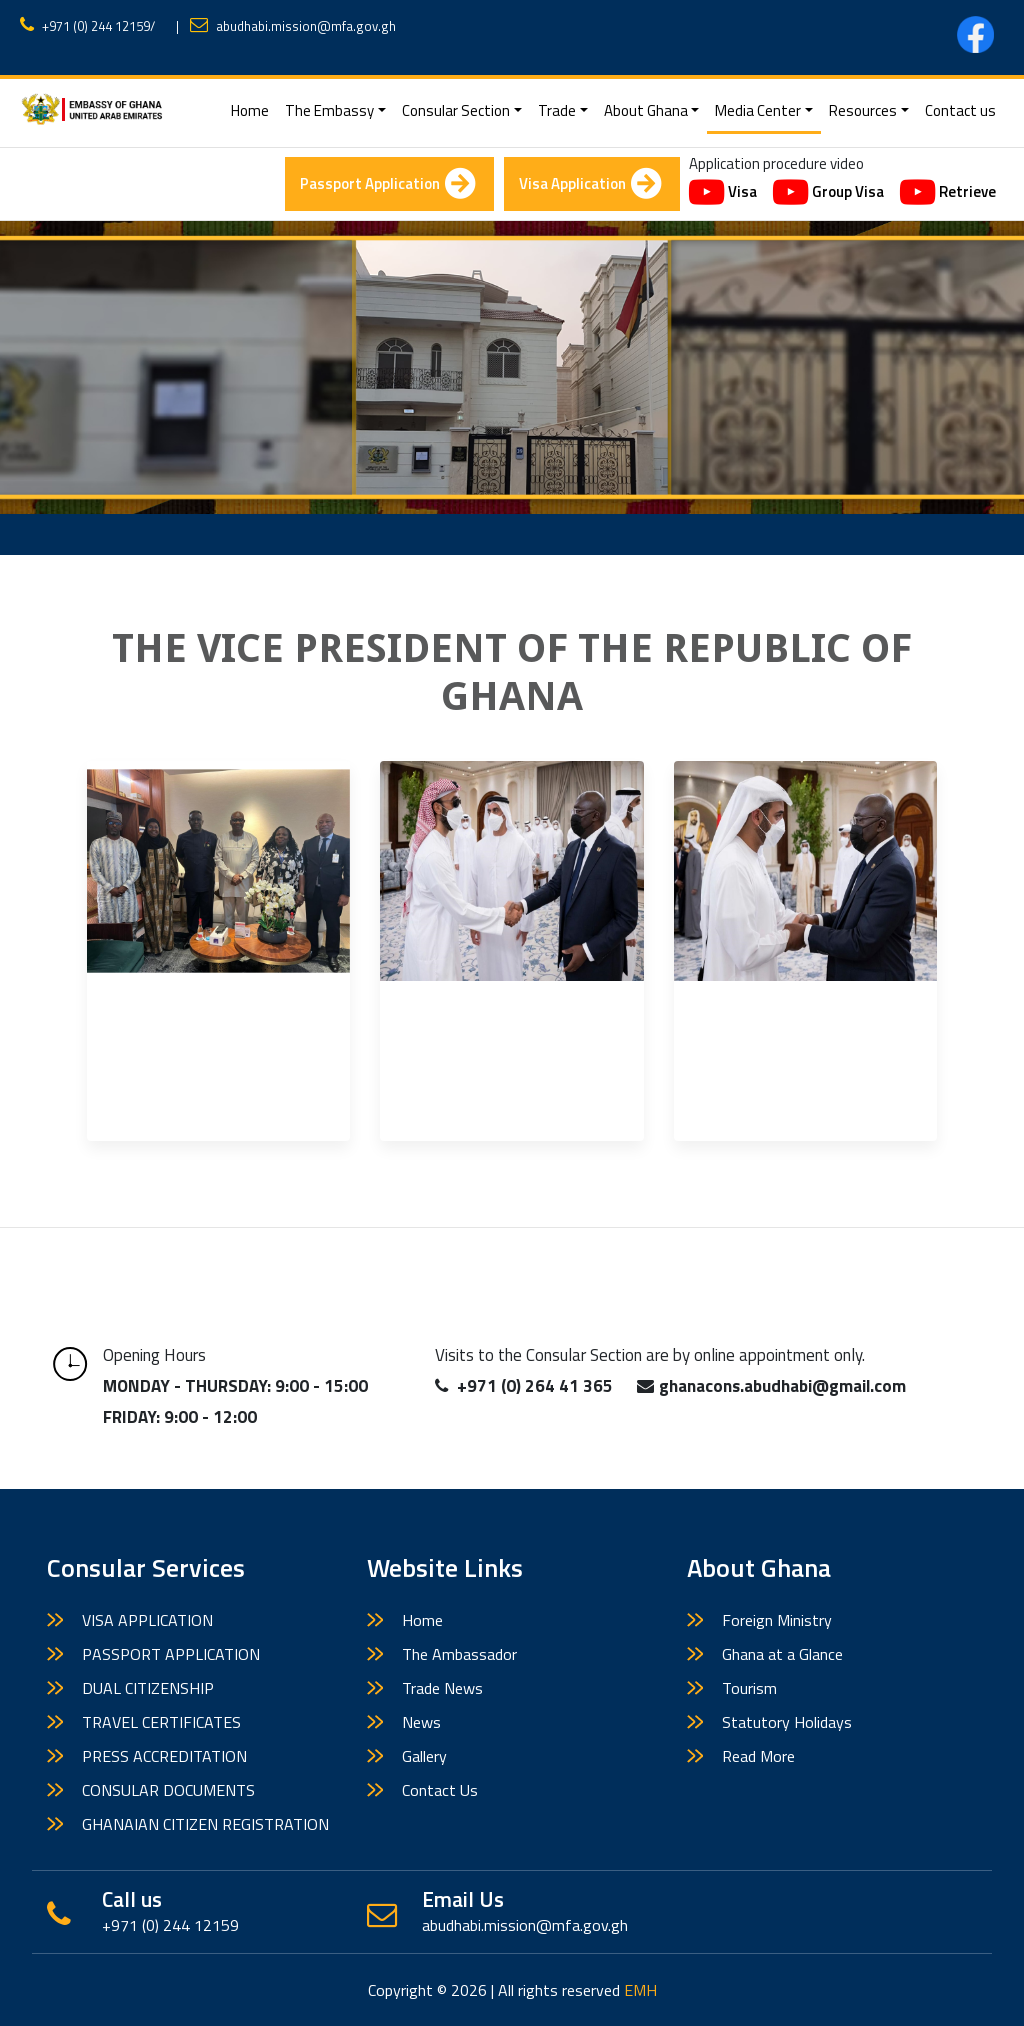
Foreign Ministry (777, 1620)
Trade (557, 110)
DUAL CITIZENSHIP (148, 1688)
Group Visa (828, 193)
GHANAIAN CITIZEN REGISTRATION (205, 1824)
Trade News (442, 1688)
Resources (863, 110)
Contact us (960, 110)
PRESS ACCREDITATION (164, 1756)
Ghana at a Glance (782, 1654)
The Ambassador (459, 1654)
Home (254, 110)
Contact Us (440, 1790)
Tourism (749, 1688)
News (421, 1722)
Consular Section (456, 110)
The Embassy (329, 110)
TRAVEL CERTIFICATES (161, 1722)
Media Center (758, 110)
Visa (723, 193)
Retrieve (948, 193)
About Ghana (646, 110)
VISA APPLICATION (147, 1620)
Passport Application (387, 184)
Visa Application (589, 184)
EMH (640, 1990)
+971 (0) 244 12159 (96, 26)
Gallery (424, 1756)
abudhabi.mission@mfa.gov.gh (306, 26)
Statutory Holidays (787, 1722)
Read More (758, 1756)
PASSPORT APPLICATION (171, 1654)
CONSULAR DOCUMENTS (168, 1790)
